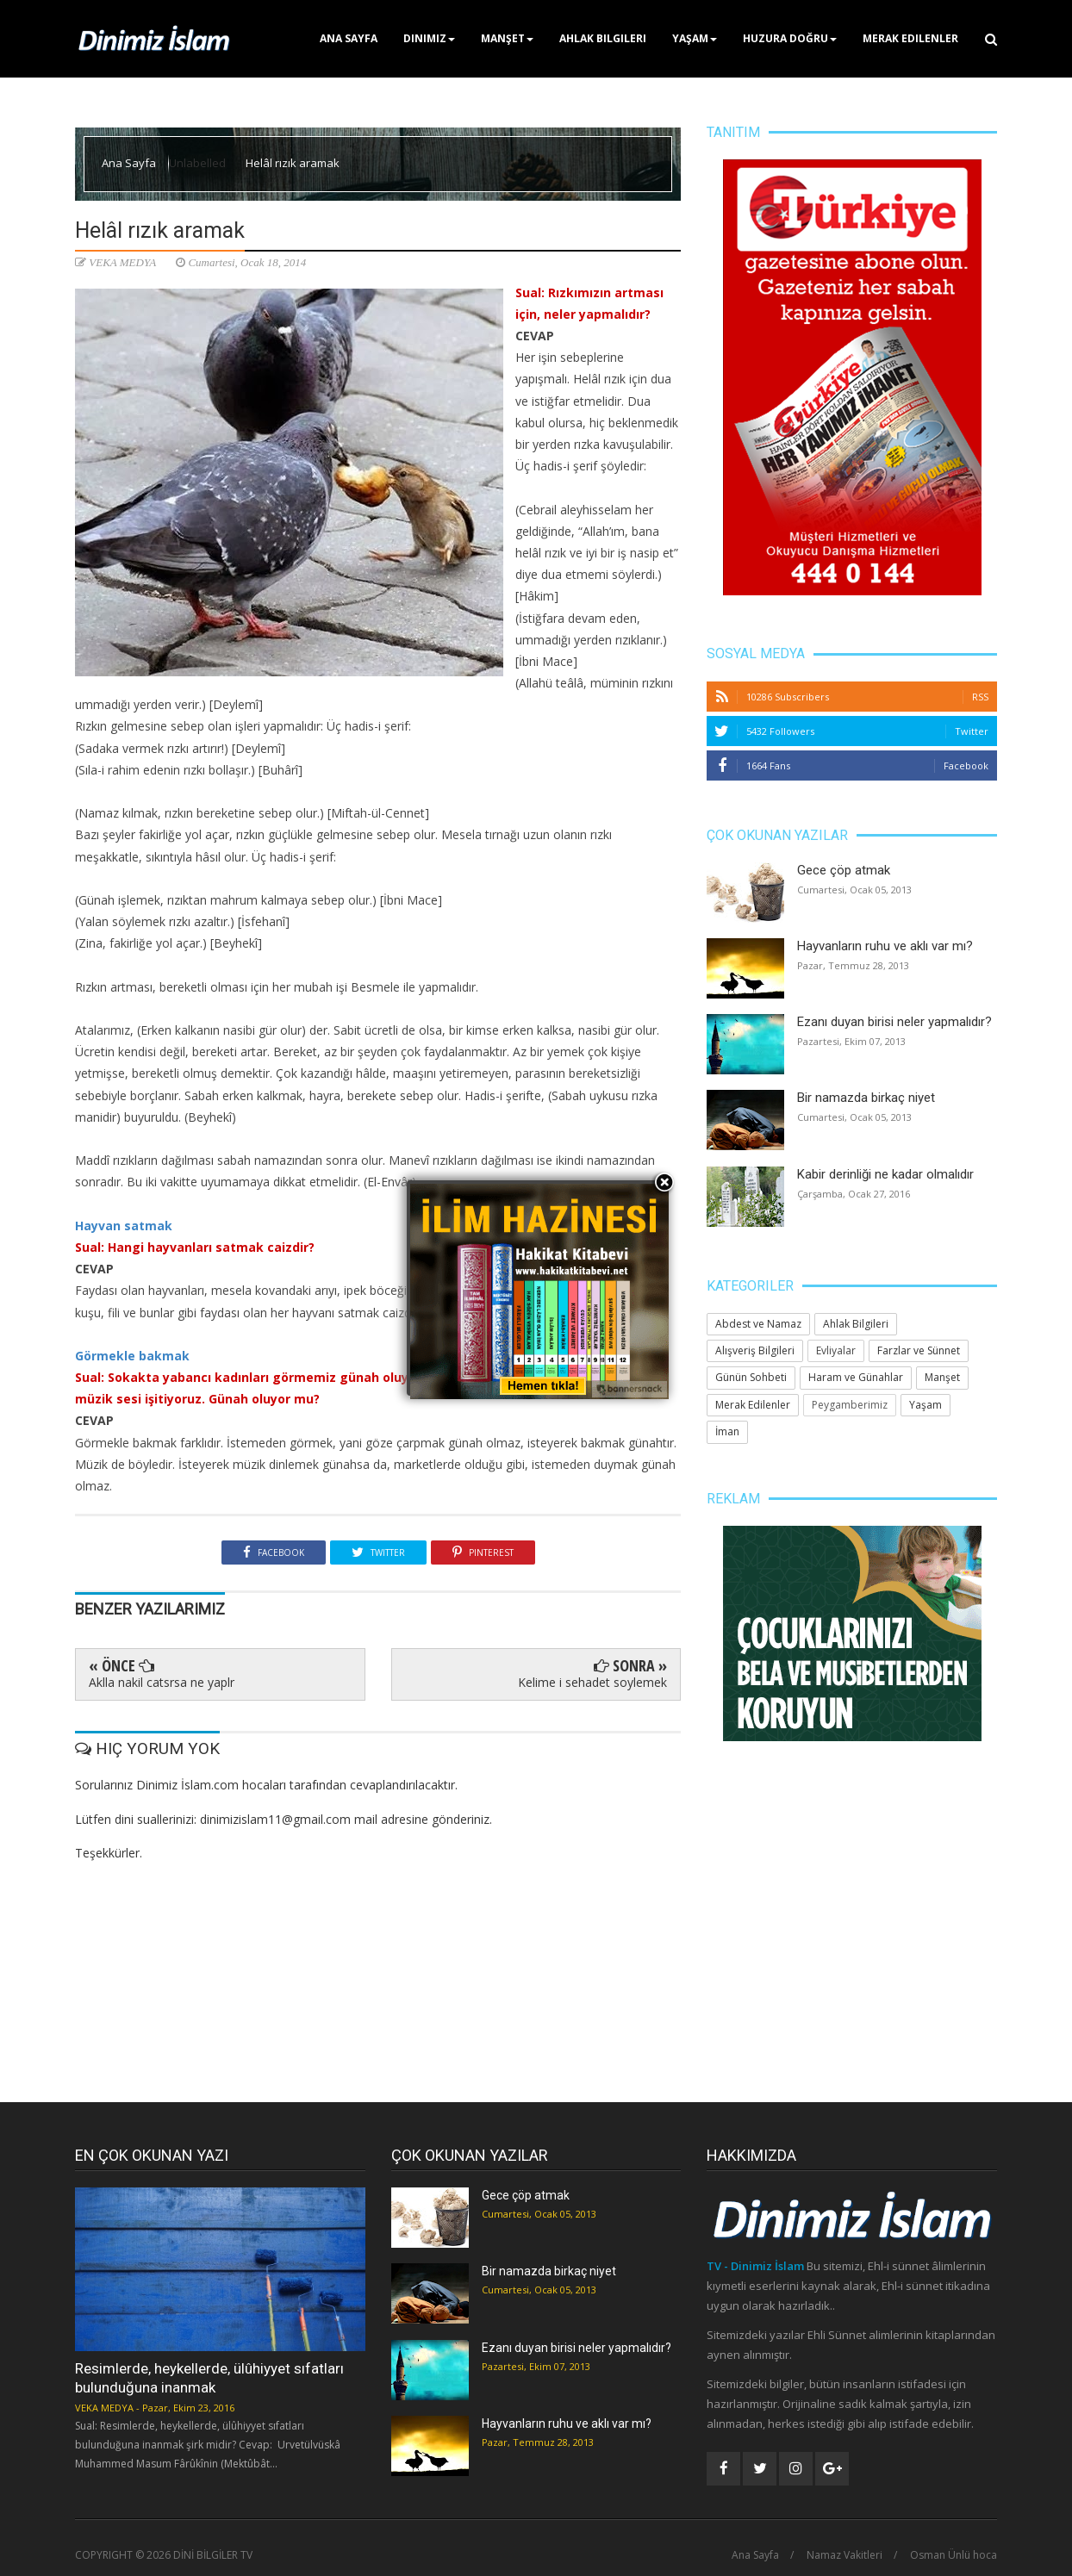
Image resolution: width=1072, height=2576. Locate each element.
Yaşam (694, 38)
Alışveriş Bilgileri (755, 1350)
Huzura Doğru (790, 38)
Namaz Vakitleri (844, 2555)
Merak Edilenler (910, 38)
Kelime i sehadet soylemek (592, 1682)
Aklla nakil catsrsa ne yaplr (161, 1682)
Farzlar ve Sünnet (918, 1350)
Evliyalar (836, 1350)
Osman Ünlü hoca (953, 2555)
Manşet (507, 38)
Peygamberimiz (850, 1404)
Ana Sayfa (348, 38)
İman (727, 1431)
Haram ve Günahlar (855, 1377)
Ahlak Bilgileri (602, 38)
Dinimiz (429, 38)
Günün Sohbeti (751, 1377)
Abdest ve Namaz (758, 1323)
